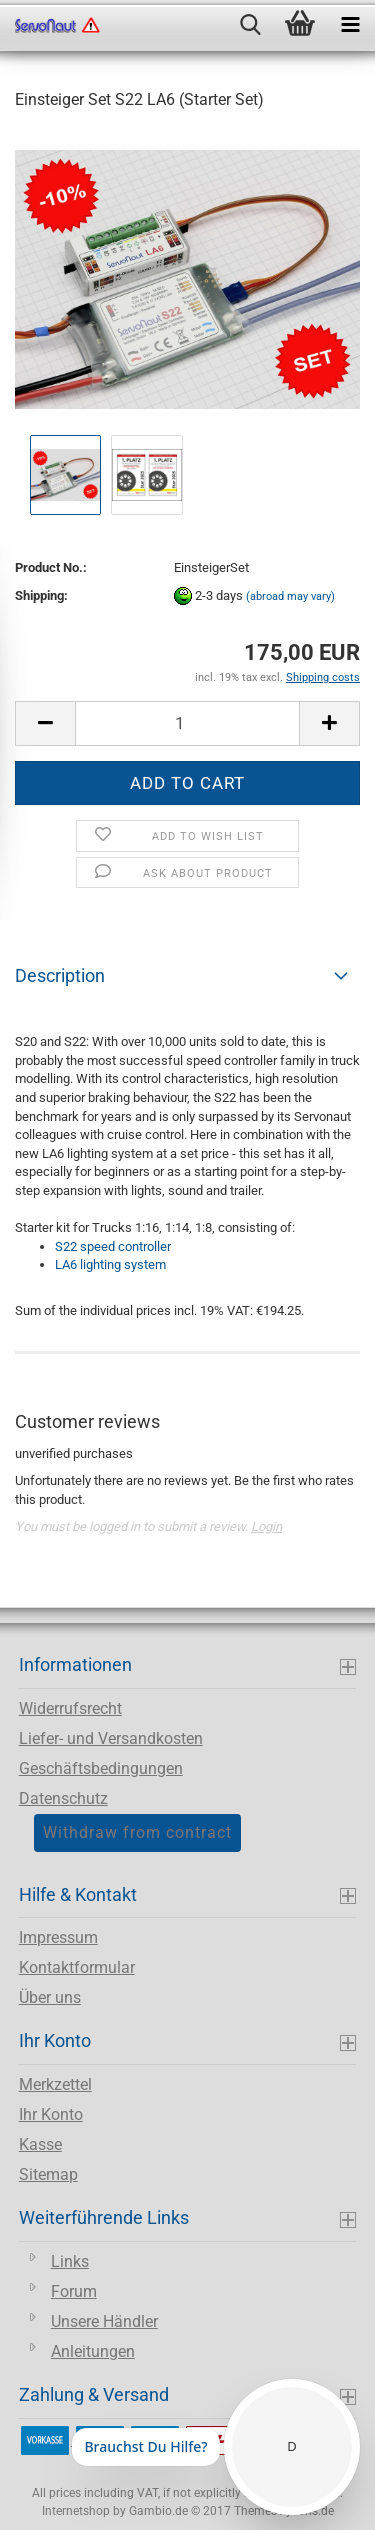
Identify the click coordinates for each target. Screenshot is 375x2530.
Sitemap (48, 2174)
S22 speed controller (113, 1246)
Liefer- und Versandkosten (111, 1738)
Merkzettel (55, 2084)
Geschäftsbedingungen (101, 1768)
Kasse (40, 2144)
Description (60, 975)
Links (70, 2261)
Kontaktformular (77, 1967)
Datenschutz (63, 1798)
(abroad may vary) (290, 596)
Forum (74, 2291)
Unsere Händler (104, 2321)
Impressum (58, 1937)
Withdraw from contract (137, 1832)
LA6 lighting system (110, 1264)
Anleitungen (93, 2351)
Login (266, 1526)
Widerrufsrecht (70, 1708)
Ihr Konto (51, 2114)
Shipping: (41, 595)
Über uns (50, 1997)
